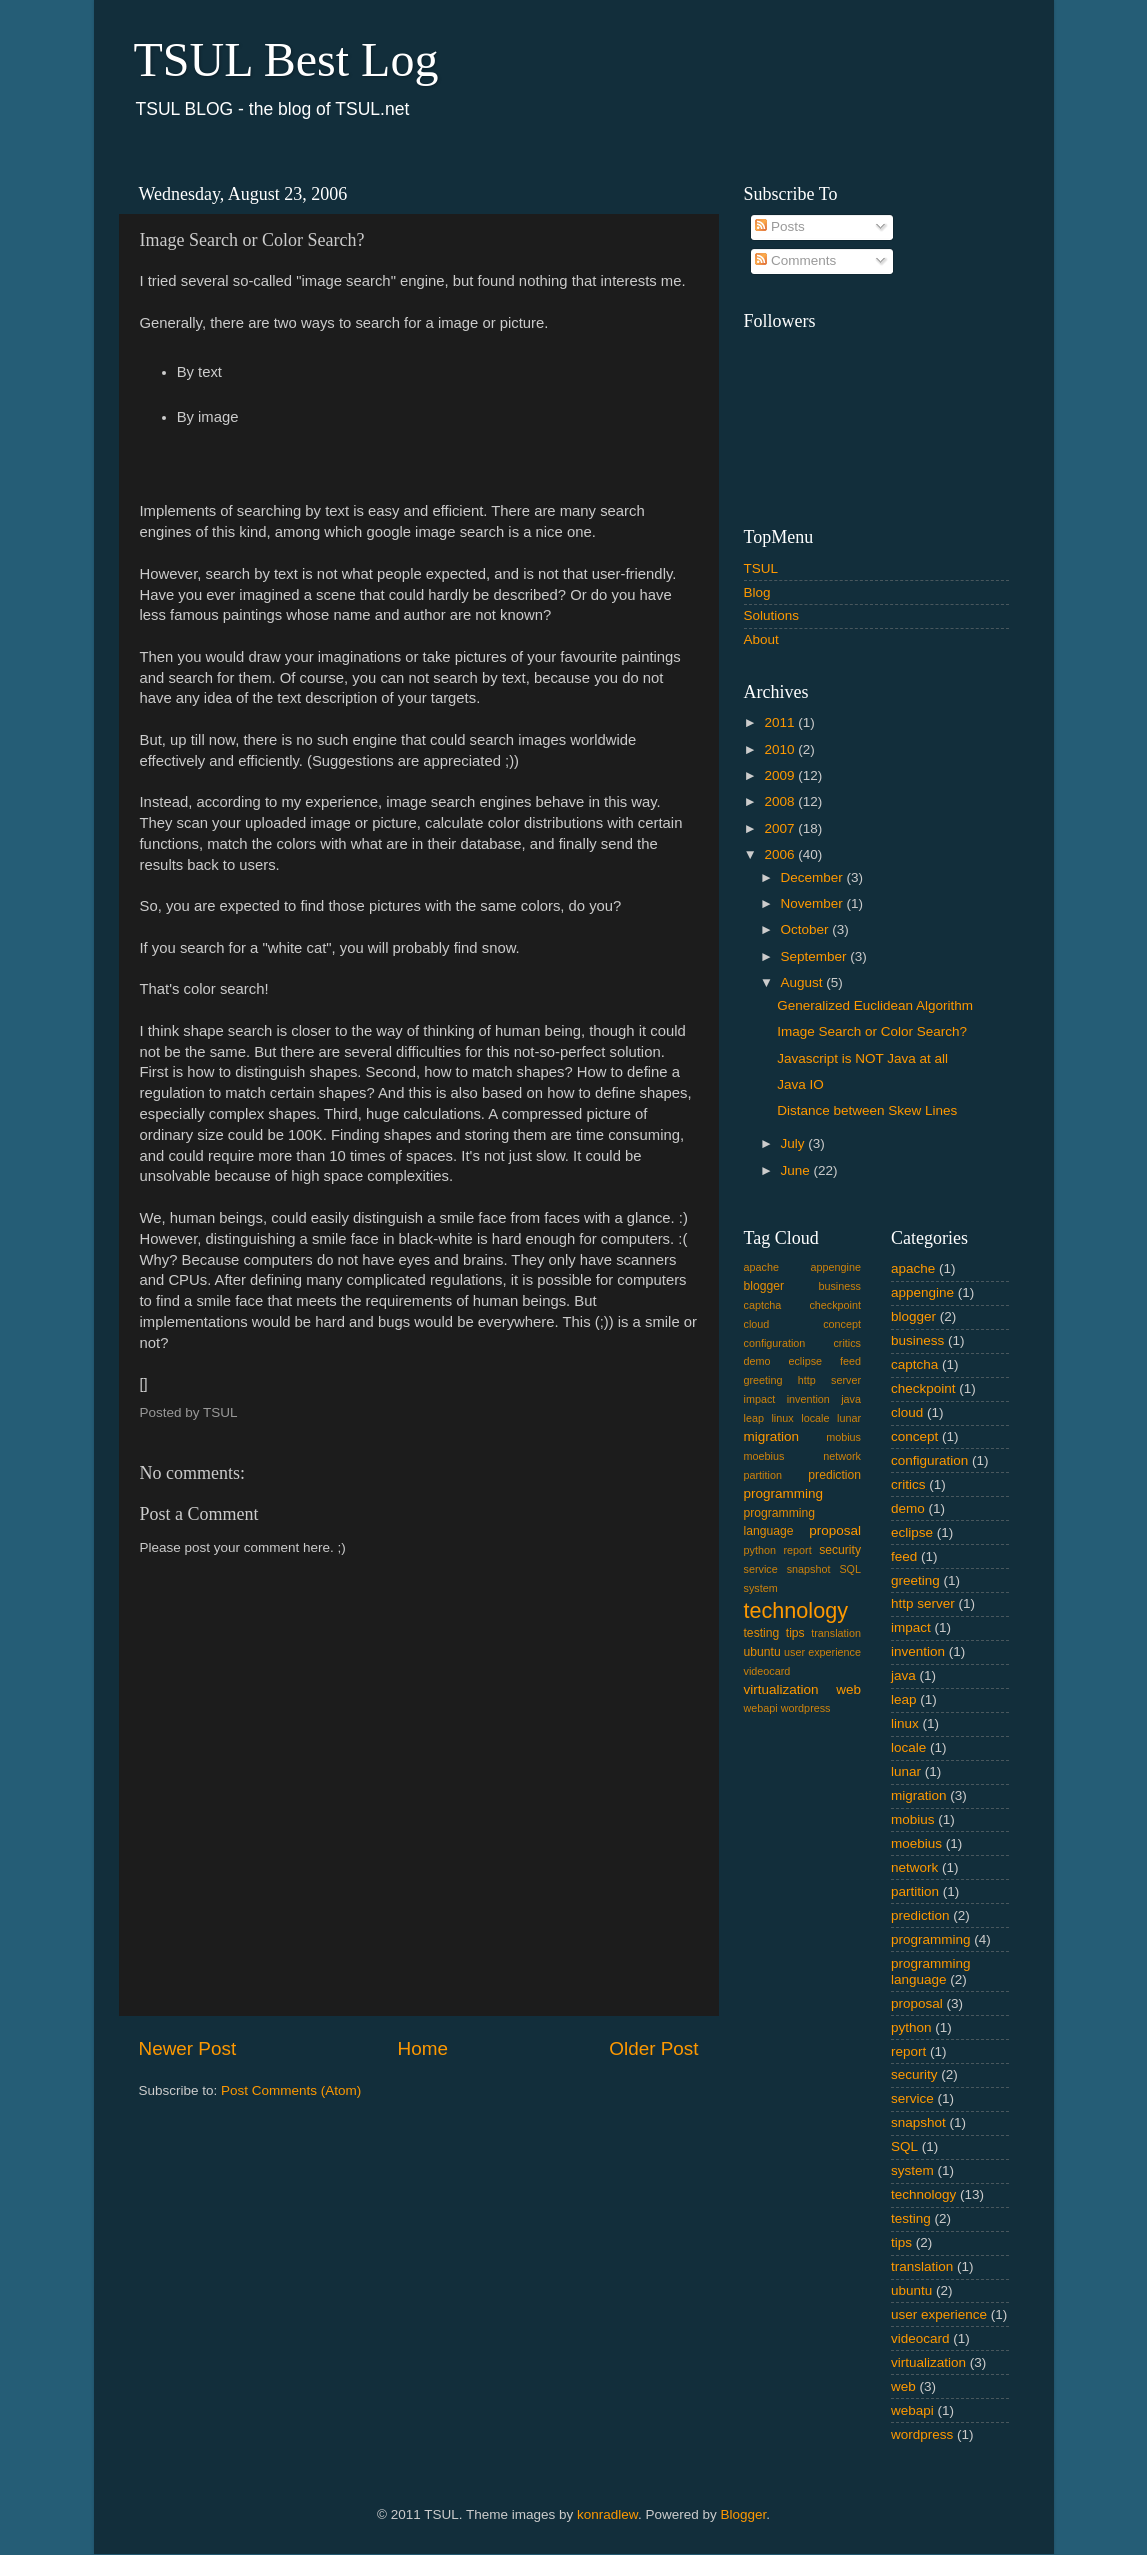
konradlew (607, 2514)
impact (760, 1399)
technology (796, 1610)
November (814, 903)
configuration (775, 1343)
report (797, 1550)
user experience (822, 1652)
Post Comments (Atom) (291, 2090)
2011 (781, 722)
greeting (763, 1380)
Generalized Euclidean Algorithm (875, 1005)
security (840, 1550)
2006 (781, 854)
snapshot (809, 1569)
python (760, 1550)
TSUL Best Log (286, 59)
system (761, 1588)
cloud (757, 1324)
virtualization (781, 1689)
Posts (780, 226)
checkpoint (835, 1305)
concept (842, 1324)
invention (808, 1399)
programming (784, 1493)
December (814, 877)
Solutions (772, 615)
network (842, 1456)
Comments (795, 260)
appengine (836, 1267)
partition (763, 1475)
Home (423, 2048)
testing (762, 1633)
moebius (764, 1456)
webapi (761, 1708)
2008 (781, 801)
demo (757, 1361)
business (839, 1286)
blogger (764, 1286)
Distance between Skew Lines (867, 1110)
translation (836, 1633)
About (761, 639)
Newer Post (188, 2048)
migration (772, 1436)
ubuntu (762, 1652)
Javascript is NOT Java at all (862, 1058)
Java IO (800, 1084)
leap (754, 1418)
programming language (931, 1971)
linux (782, 1418)
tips (795, 1633)
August (804, 982)
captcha (763, 1305)
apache (761, 1267)
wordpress (806, 1708)
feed (850, 1361)
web (848, 1689)
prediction (834, 1475)
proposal (835, 1530)
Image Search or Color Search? (872, 1031)
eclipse (805, 1361)
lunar (849, 1418)
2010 (781, 749)
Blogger (743, 2514)
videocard (767, 1671)
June (797, 1170)
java (851, 1399)
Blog (757, 592)
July (795, 1143)
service (761, 1569)
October (807, 929)
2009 (781, 775)
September (816, 956)
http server (829, 1380)
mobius (843, 1437)
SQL (850, 1569)
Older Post (653, 2048)
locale (815, 1418)
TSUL (761, 568)
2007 (781, 828)
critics (847, 1343)
